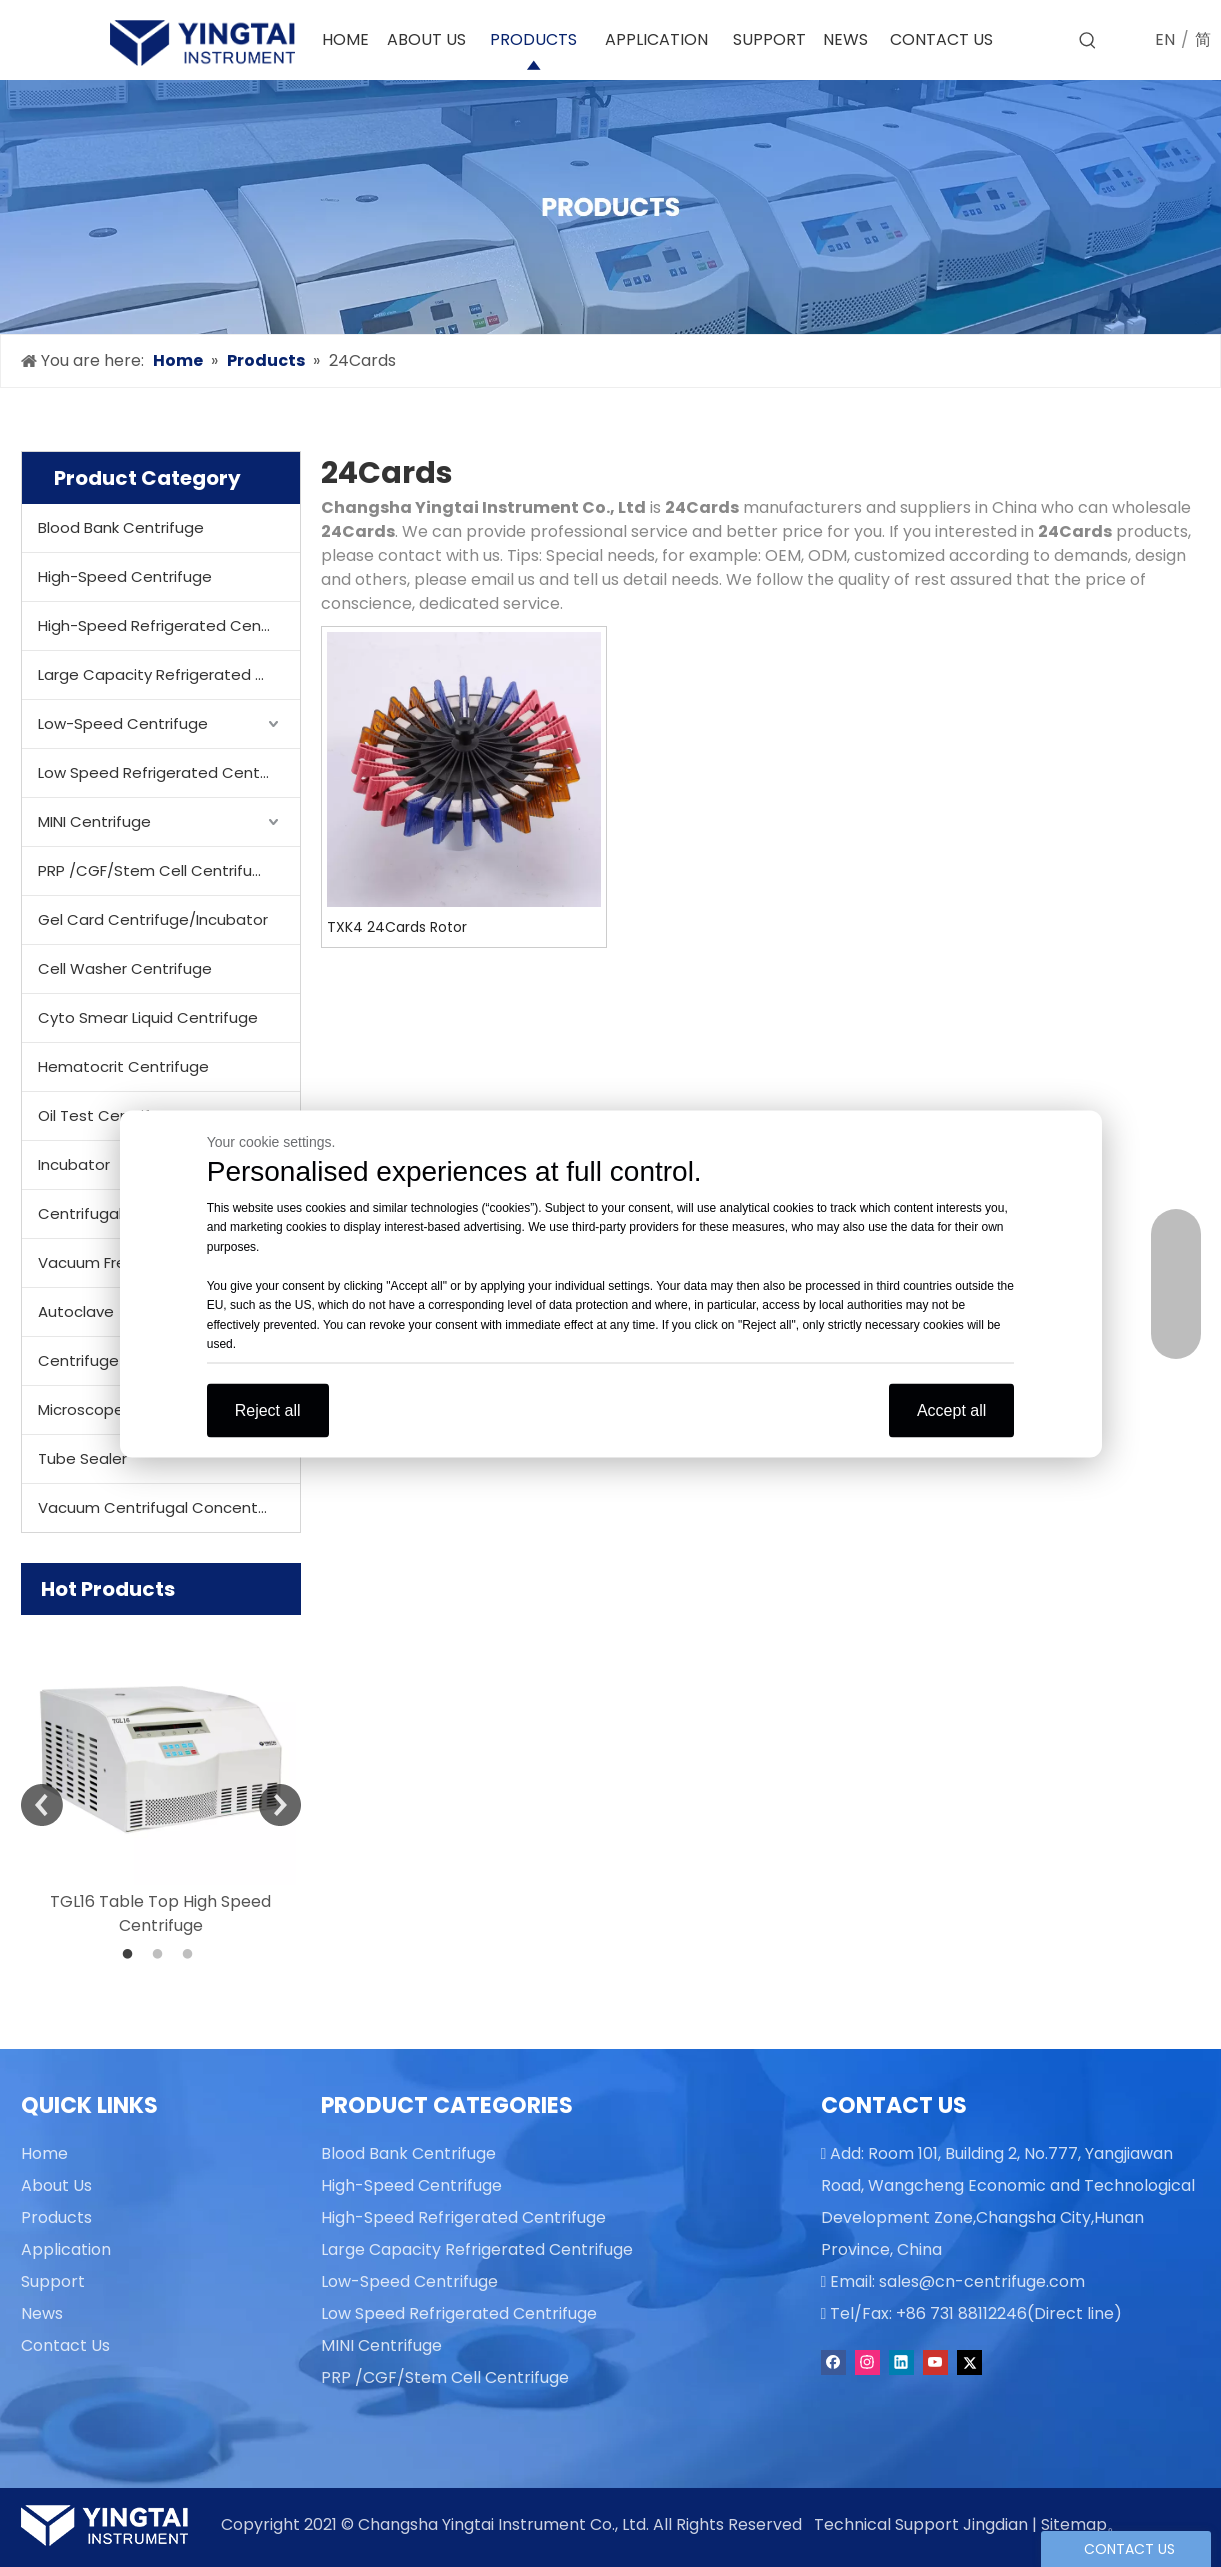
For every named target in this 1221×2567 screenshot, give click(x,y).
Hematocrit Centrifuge (123, 1066)
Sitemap (1074, 2524)
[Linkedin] (901, 2362)
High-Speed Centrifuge (125, 576)
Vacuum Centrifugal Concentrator (166, 1507)
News (42, 2313)
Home (44, 2153)
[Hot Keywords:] (1088, 41)
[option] (161, 1776)
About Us (56, 2185)
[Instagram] (867, 2362)
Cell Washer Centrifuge (125, 968)
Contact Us (65, 2345)
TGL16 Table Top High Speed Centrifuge (160, 1913)
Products (56, 2217)
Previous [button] (42, 1805)
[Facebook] (833, 2362)
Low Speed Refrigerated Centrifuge (169, 772)
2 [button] (161, 1955)
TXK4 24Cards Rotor (397, 927)
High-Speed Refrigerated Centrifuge (169, 625)
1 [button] (131, 1955)
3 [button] (191, 1955)
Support (53, 2281)
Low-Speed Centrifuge (123, 723)
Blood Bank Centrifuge (121, 527)
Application (66, 2249)
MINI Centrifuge (94, 821)
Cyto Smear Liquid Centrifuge (148, 1017)
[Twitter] (969, 2362)
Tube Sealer (82, 1458)
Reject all (268, 1409)
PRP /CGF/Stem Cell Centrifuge (155, 870)
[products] (610, 207)
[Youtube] (935, 2362)
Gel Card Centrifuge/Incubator (153, 919)
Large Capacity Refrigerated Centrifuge (169, 674)
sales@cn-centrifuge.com (982, 2281)
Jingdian (995, 2524)
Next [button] (280, 1805)
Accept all (951, 1409)
